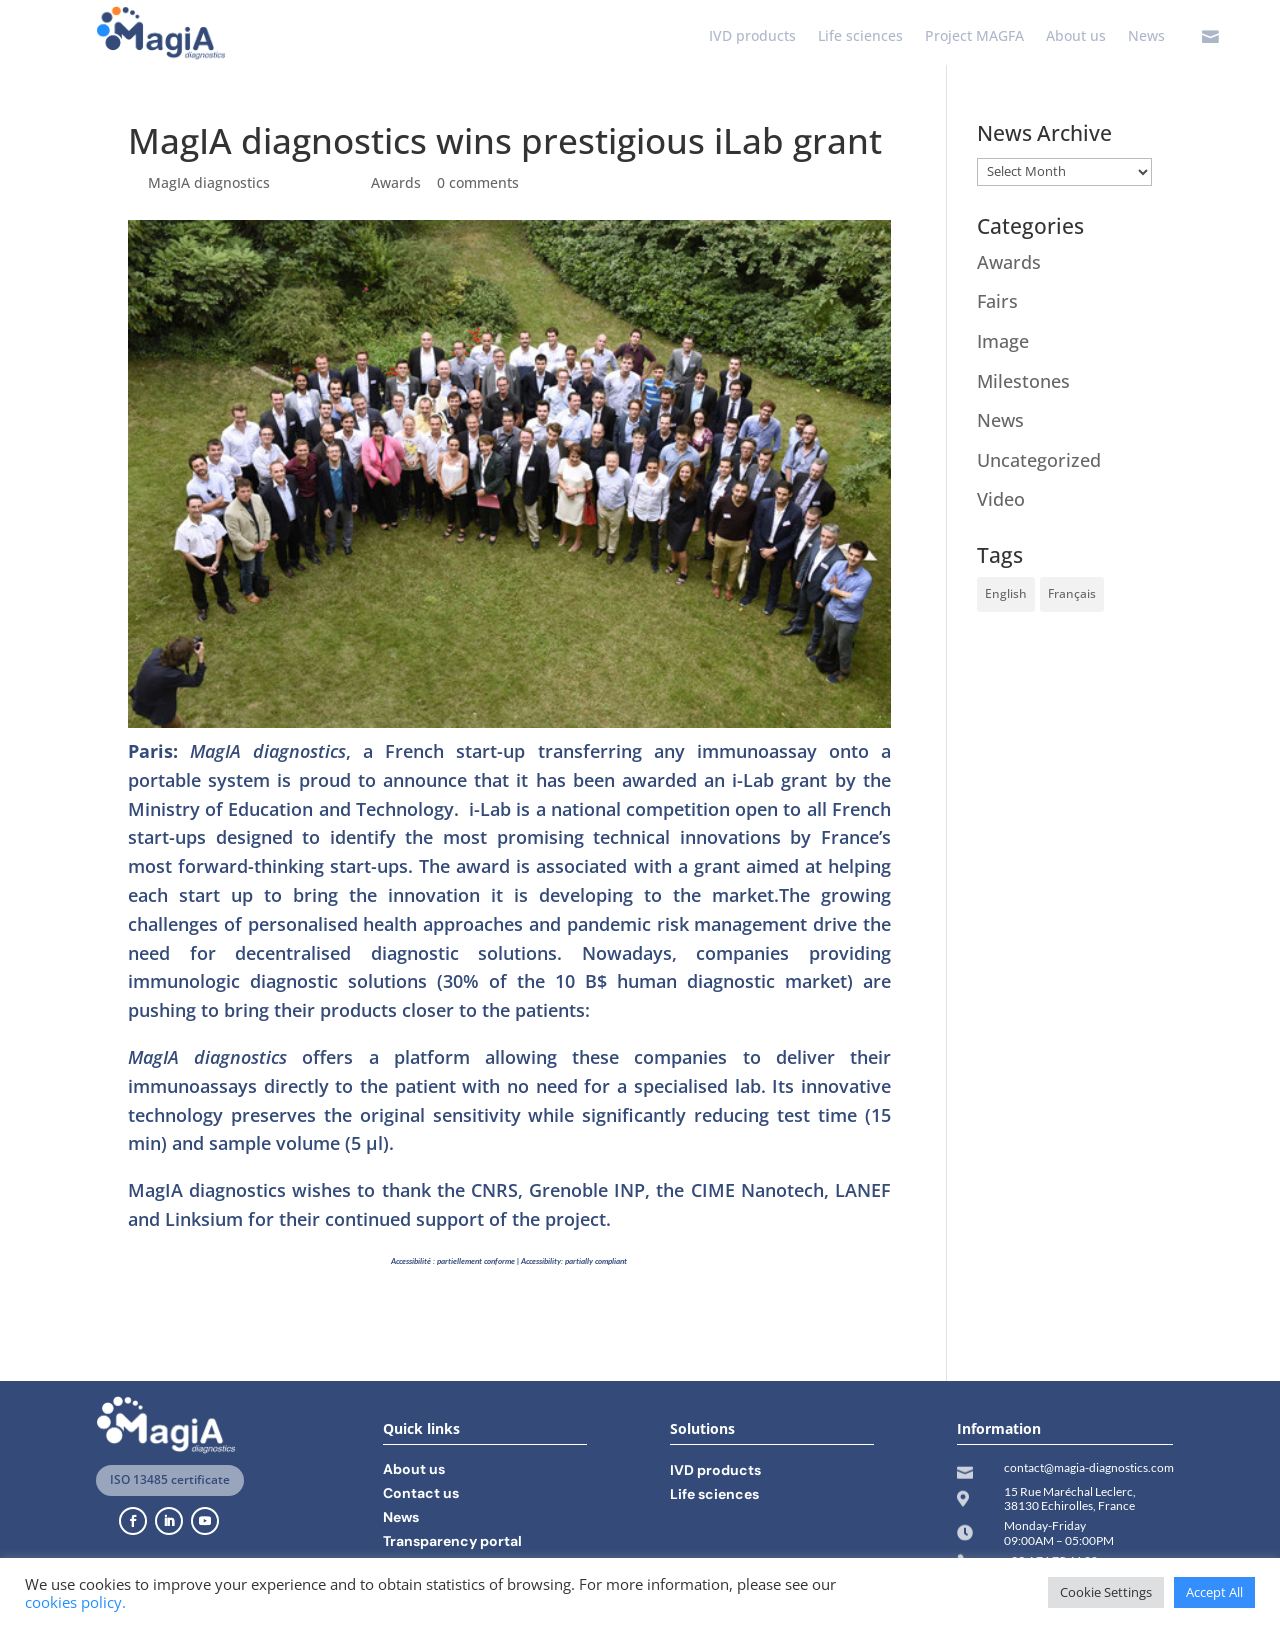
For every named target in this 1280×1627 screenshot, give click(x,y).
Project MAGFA (974, 37)
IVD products (752, 37)
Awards (396, 182)
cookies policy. (75, 1602)
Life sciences (860, 37)
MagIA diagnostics (209, 182)
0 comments (478, 182)
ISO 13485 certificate (170, 1479)
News (1146, 37)
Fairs (997, 301)
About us (1076, 37)
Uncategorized (1039, 460)
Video (1001, 499)
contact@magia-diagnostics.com (1089, 1467)
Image (1003, 341)
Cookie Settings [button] (1106, 1592)
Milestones (1023, 381)
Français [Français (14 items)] (1072, 593)
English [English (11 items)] (1006, 593)
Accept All (1214, 1592)
